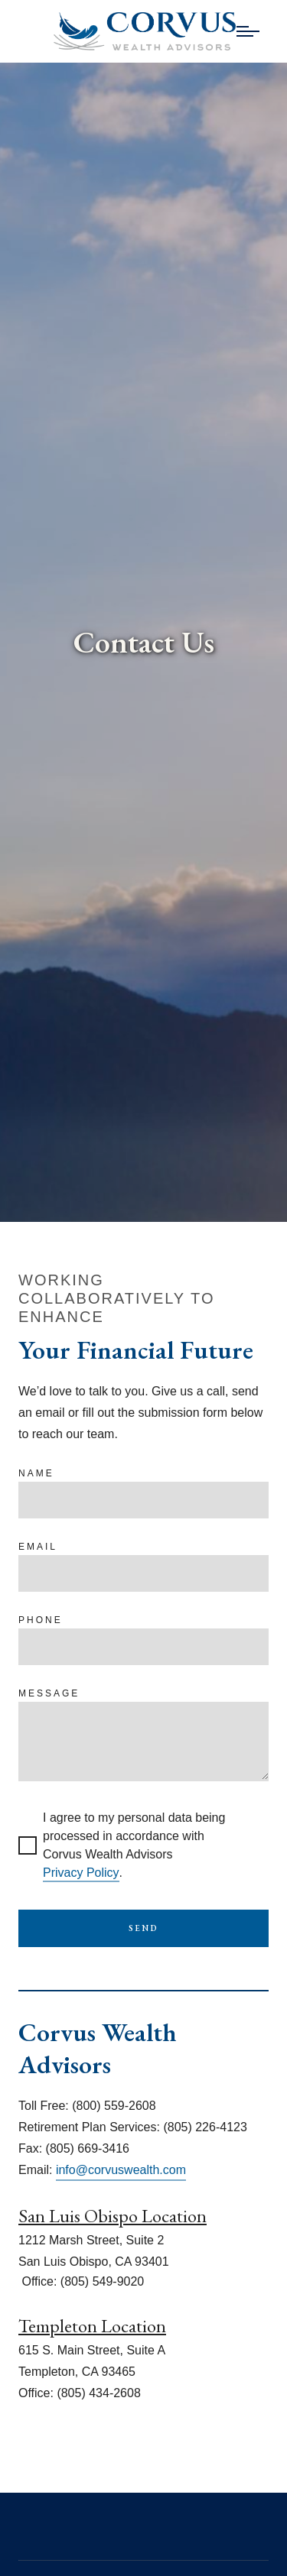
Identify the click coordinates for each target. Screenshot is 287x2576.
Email (37, 1546)
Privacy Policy (81, 1872)
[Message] (143, 1741)
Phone (40, 1620)
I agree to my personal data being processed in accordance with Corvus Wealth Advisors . (121, 1846)
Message (49, 1693)
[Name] (143, 1500)
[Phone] (143, 1646)
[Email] (143, 1573)
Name (36, 1473)
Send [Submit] (143, 1928)
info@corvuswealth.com (121, 2169)
